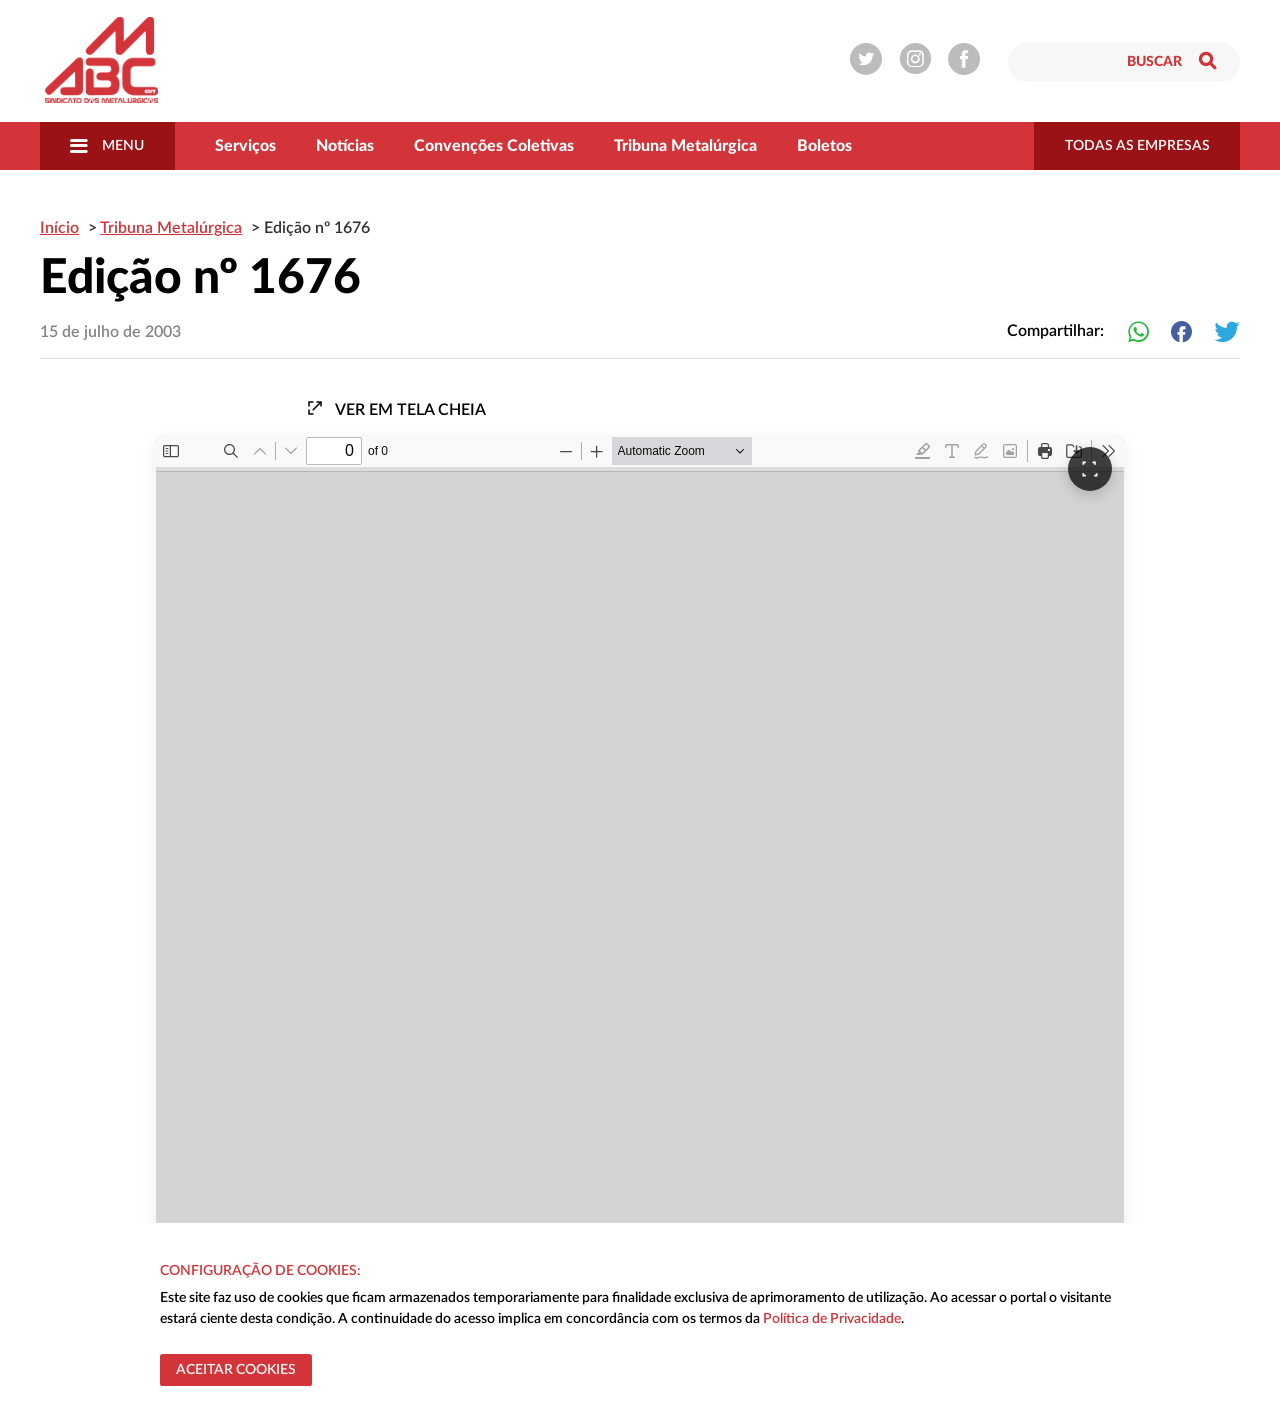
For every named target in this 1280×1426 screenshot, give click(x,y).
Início (59, 228)
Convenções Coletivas (494, 146)
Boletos (824, 146)
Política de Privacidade (832, 1319)
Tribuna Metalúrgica (685, 146)
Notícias (345, 146)
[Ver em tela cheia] (1090, 469)
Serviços (245, 146)
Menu (107, 146)
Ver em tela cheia (396, 408)
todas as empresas (1137, 146)
